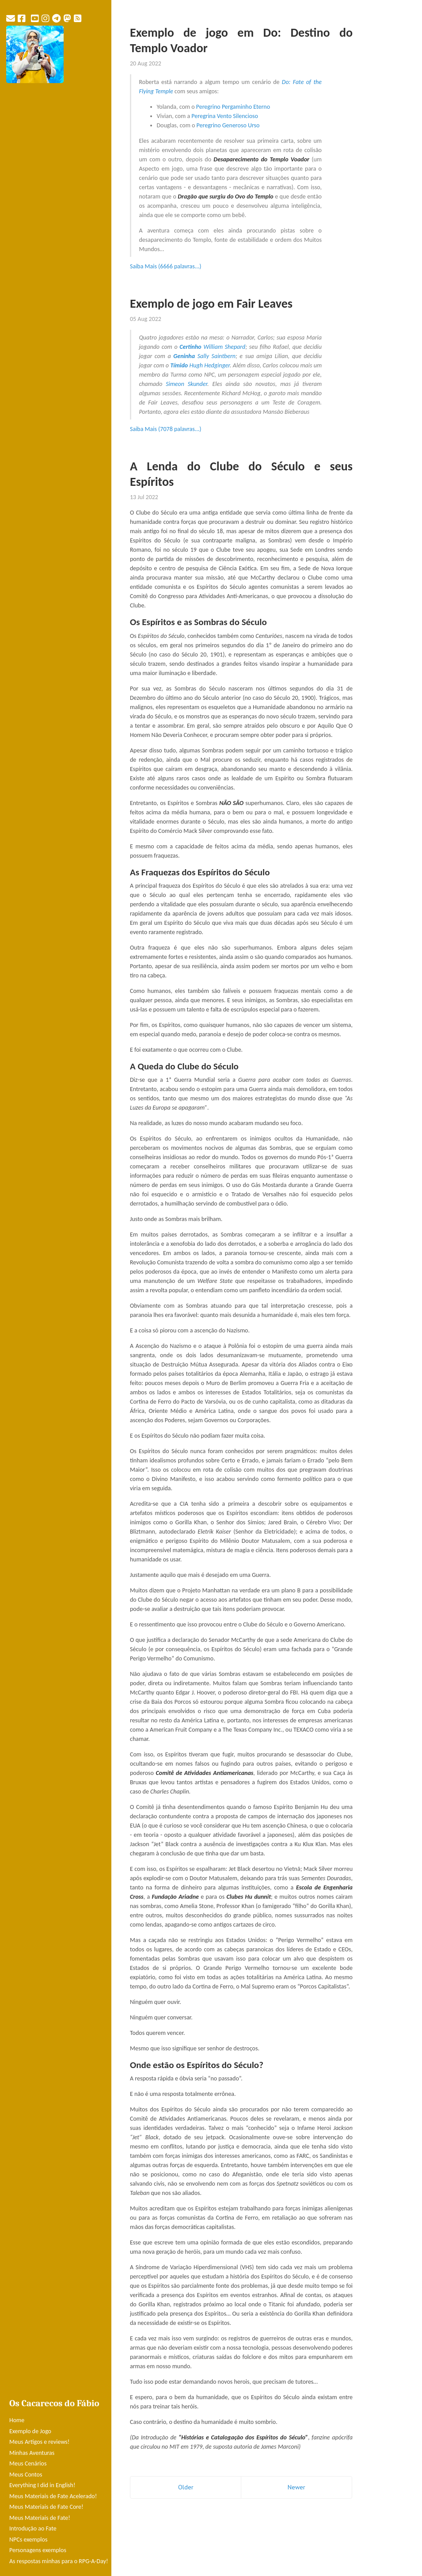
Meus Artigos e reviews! (39, 2442)
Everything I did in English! (42, 2485)
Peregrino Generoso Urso (228, 125)
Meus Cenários (27, 2463)
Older (186, 2487)
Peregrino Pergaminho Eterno (233, 107)
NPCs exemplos (28, 2539)
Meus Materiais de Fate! (39, 2518)
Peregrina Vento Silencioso (224, 116)
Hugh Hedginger (200, 365)
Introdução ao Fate (33, 2528)
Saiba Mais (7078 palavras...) (165, 429)
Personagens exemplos (37, 2550)
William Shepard (212, 347)
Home (16, 2420)
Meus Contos (25, 2474)
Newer (296, 2487)
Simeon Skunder (186, 384)
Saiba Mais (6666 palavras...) (165, 266)
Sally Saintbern (204, 356)
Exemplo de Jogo (30, 2431)
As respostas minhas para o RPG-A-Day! (58, 2561)
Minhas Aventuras (31, 2453)
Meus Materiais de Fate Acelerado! (53, 2496)
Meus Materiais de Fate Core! (46, 2507)
